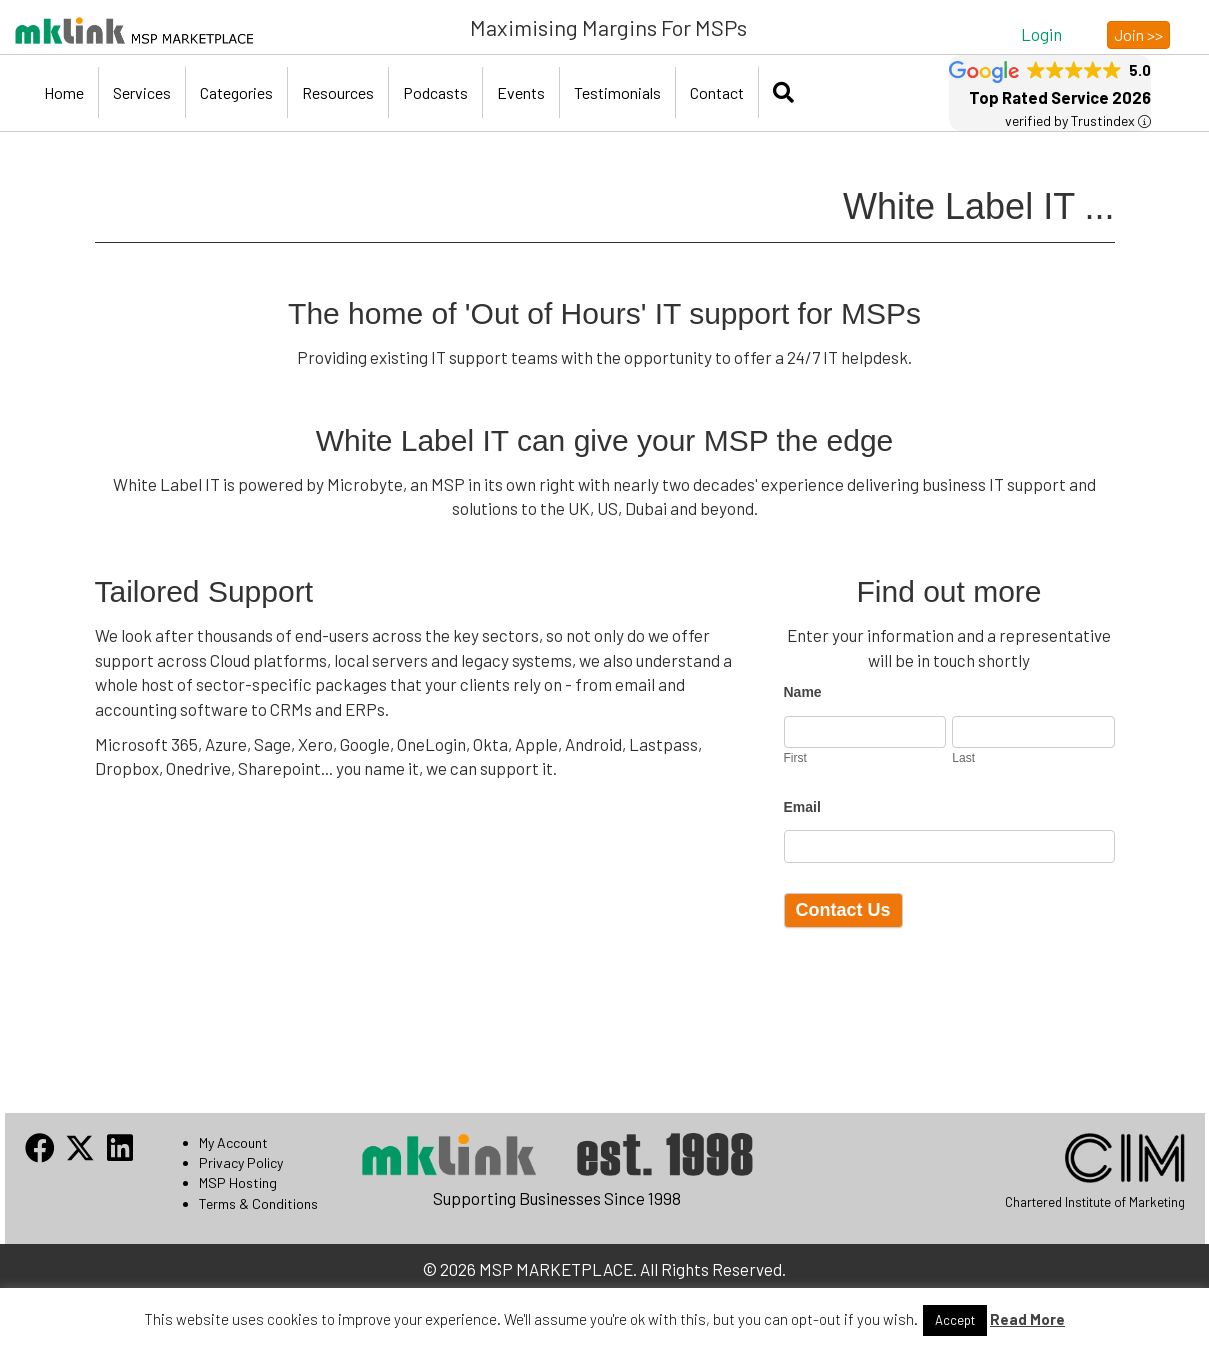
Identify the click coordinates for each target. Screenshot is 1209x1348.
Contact (717, 92)
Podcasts (435, 92)
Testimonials (617, 92)
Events (521, 92)
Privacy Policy (241, 1162)
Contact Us (843, 910)
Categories (236, 92)
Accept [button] (955, 1320)
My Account (233, 1142)
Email (802, 807)
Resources (338, 92)
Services (142, 92)
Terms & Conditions (258, 1203)
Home (64, 92)
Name (803, 692)
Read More (1027, 1319)
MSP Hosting (238, 1182)
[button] (1041, 33)
